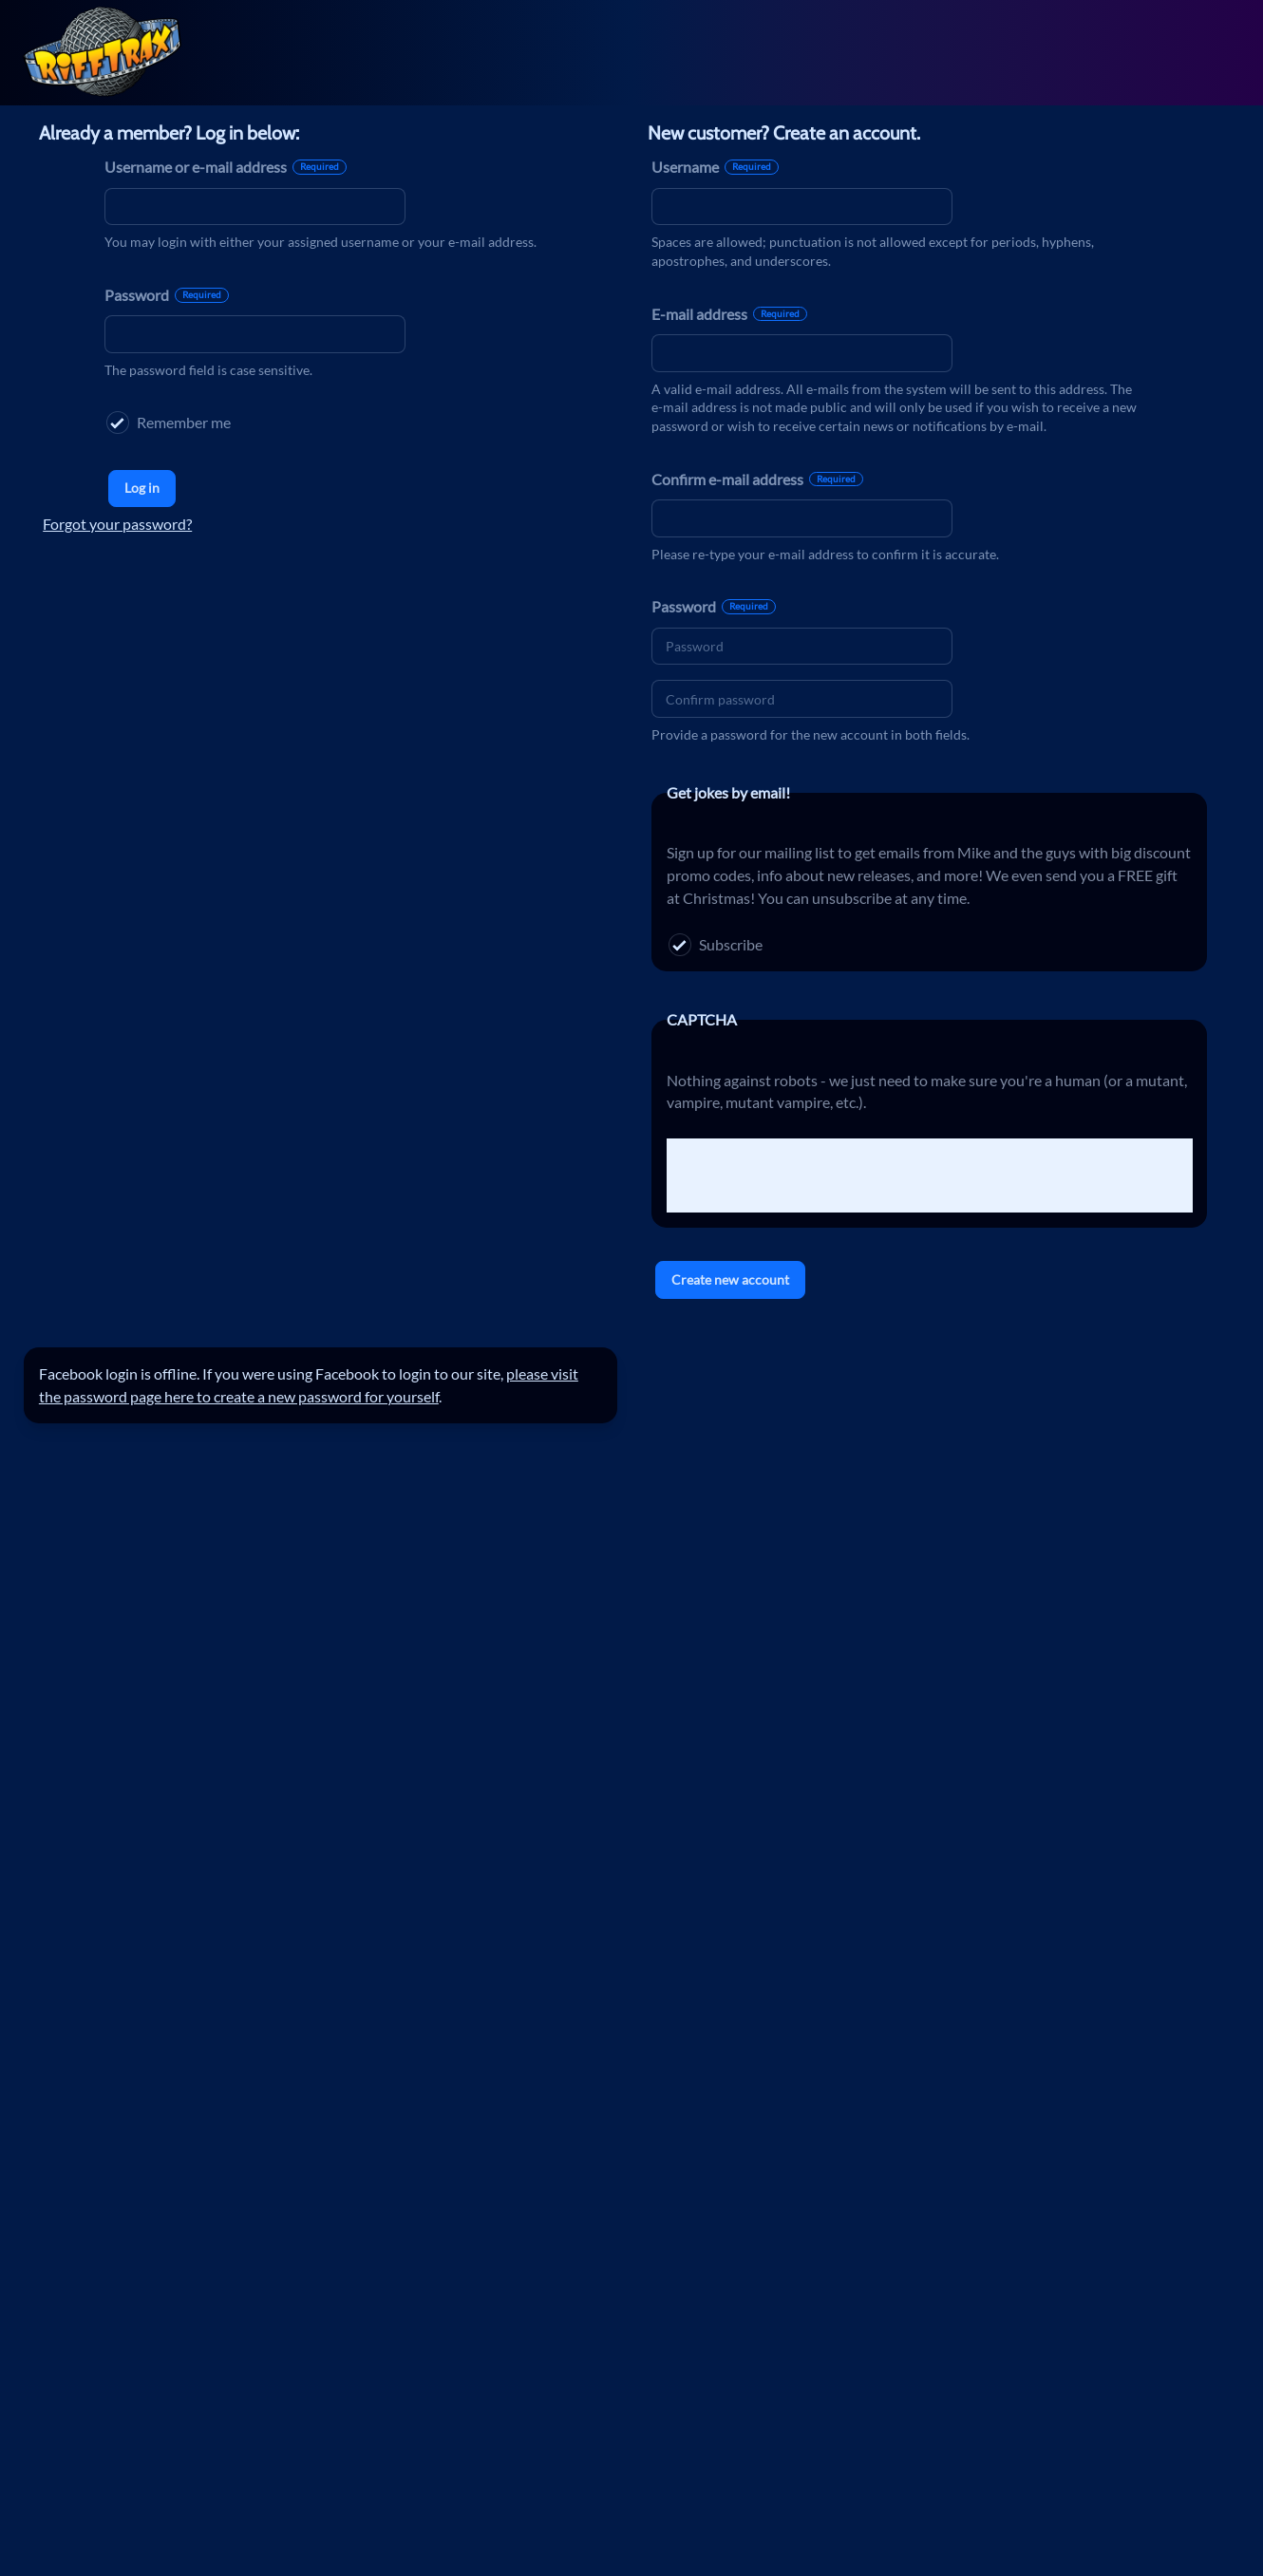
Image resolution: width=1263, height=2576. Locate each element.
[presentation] (811, 1175)
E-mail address (729, 314)
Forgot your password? (117, 524)
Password (166, 295)
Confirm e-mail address (757, 479)
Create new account (730, 1279)
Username (715, 167)
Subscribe (716, 944)
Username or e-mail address (225, 167)
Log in (142, 487)
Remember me (168, 422)
